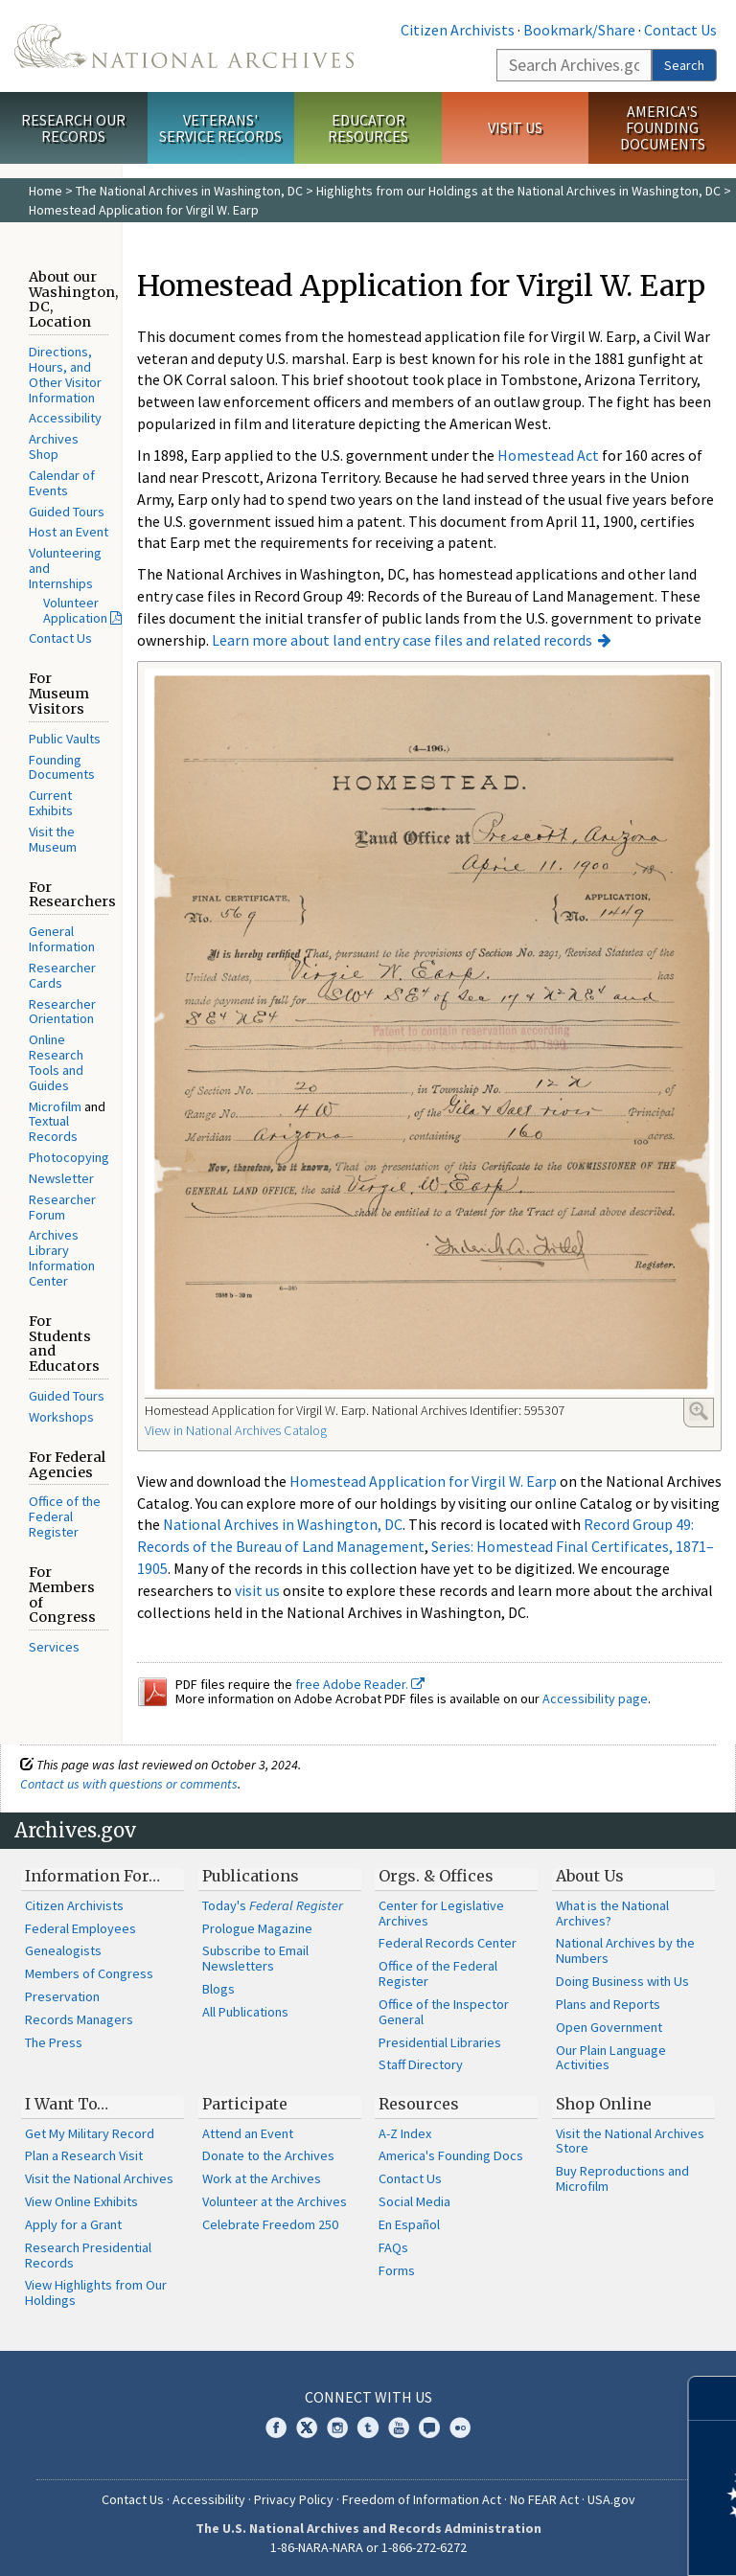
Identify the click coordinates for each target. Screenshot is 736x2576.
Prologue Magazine (257, 1928)
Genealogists (63, 1950)
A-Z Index (405, 2133)
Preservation (62, 1996)
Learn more (565, 2541)
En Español (409, 2224)
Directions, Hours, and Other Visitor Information (65, 374)
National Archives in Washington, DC (282, 1524)
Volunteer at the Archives (274, 2201)
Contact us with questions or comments (129, 1783)
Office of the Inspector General (444, 2011)
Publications (250, 1875)
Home (45, 190)
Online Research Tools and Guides (56, 1062)
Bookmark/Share (579, 29)
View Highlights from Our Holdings (96, 2292)
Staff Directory (421, 2064)
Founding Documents (62, 767)
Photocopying (69, 1157)
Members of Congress (89, 1973)
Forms (397, 2270)
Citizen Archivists (458, 29)
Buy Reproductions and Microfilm (622, 2178)
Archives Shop (54, 446)
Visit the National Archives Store (630, 2141)
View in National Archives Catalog (236, 1430)
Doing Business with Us (622, 1981)
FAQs (393, 2247)
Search (684, 65)
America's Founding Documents (662, 127)
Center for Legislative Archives (441, 1913)
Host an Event (68, 531)
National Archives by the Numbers (625, 1950)
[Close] (713, 2398)
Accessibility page (595, 1698)
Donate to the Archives (268, 2155)
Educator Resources (368, 128)
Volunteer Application (75, 610)
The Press (53, 2042)
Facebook (276, 2427)
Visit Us (515, 127)
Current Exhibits (51, 802)
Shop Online (604, 2103)
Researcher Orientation (62, 1011)
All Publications (245, 2011)
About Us (590, 1875)
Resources (419, 2103)
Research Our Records (73, 128)
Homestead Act (548, 455)
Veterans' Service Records (220, 128)
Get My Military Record (89, 2133)
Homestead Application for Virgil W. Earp (423, 1481)
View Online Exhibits (81, 2201)
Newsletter (61, 1178)
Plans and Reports (608, 2004)
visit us (257, 1590)
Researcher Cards (62, 975)
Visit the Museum (53, 839)
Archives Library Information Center (62, 1257)
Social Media (414, 2201)
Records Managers (79, 2019)
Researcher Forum (62, 1207)
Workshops (61, 1416)
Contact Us (680, 29)
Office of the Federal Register (65, 1516)
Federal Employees (80, 1928)
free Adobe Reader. (360, 1684)
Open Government (609, 2027)
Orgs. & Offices (436, 1875)
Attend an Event (247, 2133)
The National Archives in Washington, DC (189, 190)
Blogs (218, 1988)
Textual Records (53, 1128)
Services (54, 1646)
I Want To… (66, 2103)
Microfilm (55, 1106)
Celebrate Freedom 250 (270, 2224)
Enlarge (698, 1411)
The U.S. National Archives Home (184, 46)
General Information (62, 939)
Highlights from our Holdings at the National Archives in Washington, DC (518, 190)
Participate (245, 2103)
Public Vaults (65, 738)
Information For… (92, 1875)
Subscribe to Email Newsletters (255, 1958)
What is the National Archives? (612, 1913)
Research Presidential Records (88, 2255)
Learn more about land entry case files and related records (402, 640)
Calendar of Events (62, 483)
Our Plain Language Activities (611, 2057)
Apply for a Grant (73, 2224)
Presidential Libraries (440, 2042)
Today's (272, 1905)
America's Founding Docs (451, 2155)
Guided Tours (66, 511)
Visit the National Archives (99, 2178)
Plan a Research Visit (84, 2155)
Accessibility (65, 417)
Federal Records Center (448, 1942)
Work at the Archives (261, 2178)
